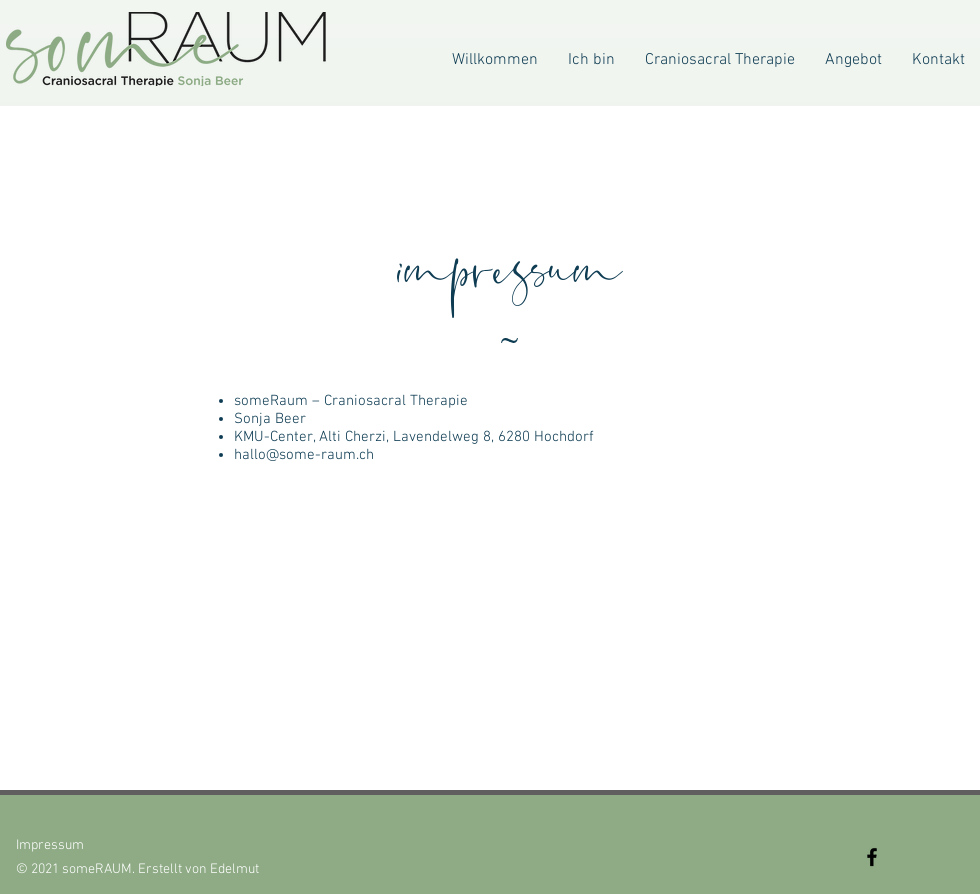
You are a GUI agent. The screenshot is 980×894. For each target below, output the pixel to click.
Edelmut (234, 869)
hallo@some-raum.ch (304, 455)
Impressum (50, 845)
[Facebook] (872, 857)
